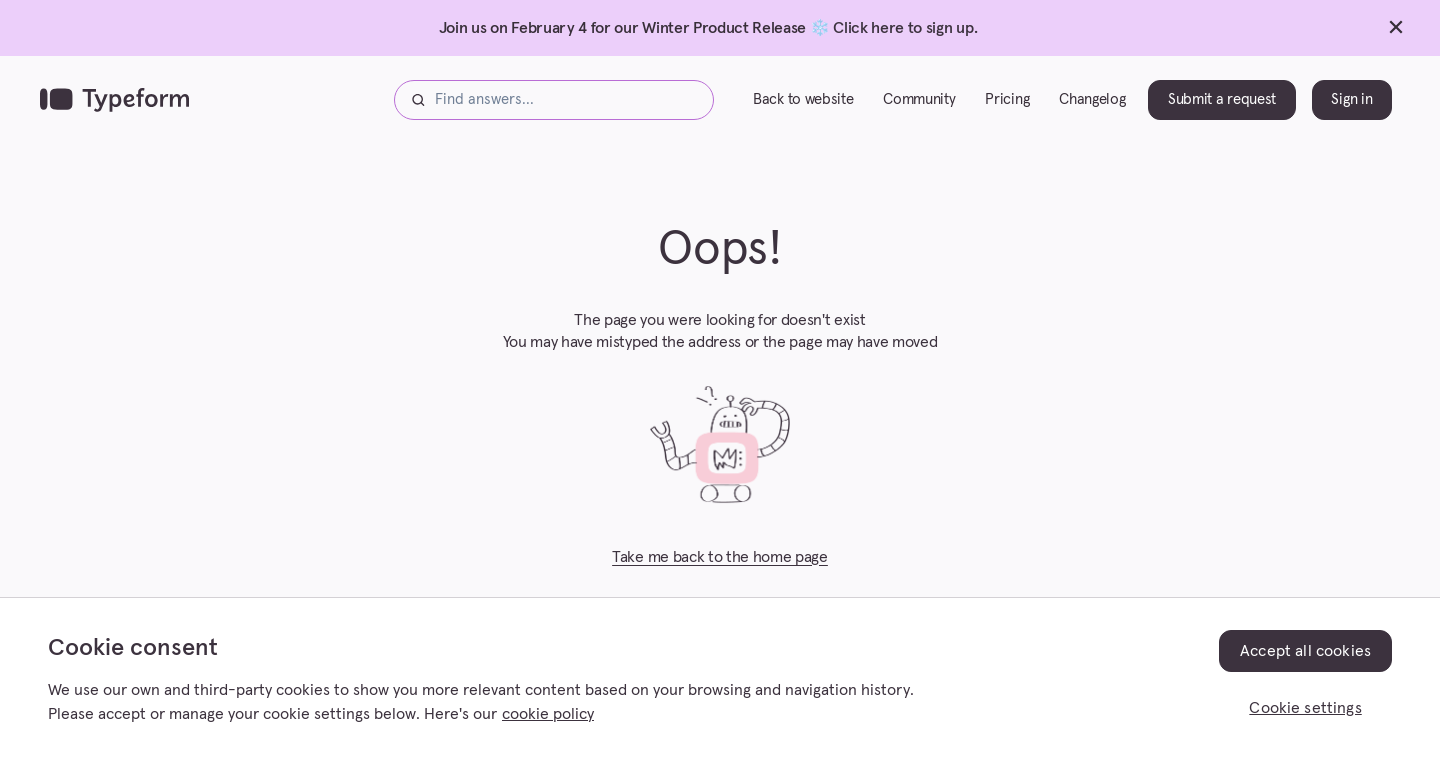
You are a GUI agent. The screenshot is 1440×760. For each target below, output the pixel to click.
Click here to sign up (903, 28)
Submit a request (1222, 99)
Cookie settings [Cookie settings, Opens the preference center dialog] (1305, 708)
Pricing (1007, 99)
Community (919, 99)
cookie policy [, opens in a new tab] (548, 714)
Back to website (803, 99)
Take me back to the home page (720, 557)
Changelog (1092, 99)
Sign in (1351, 99)
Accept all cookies (1305, 651)
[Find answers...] (554, 100)
